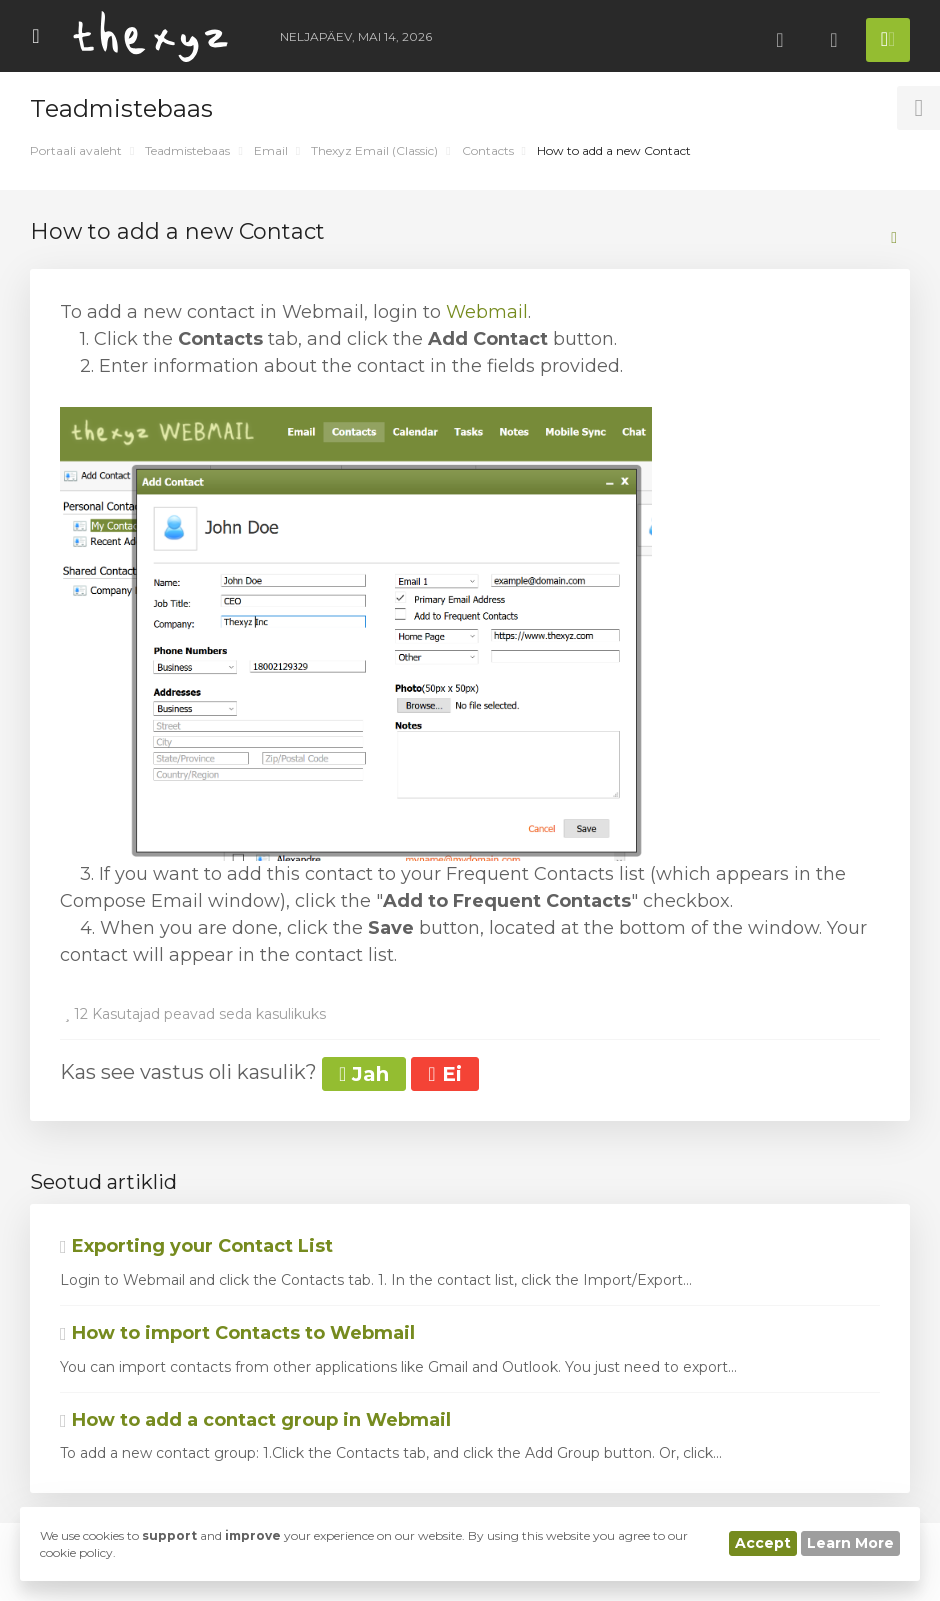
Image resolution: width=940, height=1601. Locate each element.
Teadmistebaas (187, 150)
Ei (444, 1074)
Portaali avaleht (76, 150)
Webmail (487, 312)
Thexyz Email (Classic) (374, 150)
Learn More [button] (850, 1543)
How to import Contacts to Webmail (237, 1333)
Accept (763, 1543)
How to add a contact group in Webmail (255, 1420)
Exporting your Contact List (196, 1246)
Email (271, 150)
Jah (364, 1074)
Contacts (488, 150)
